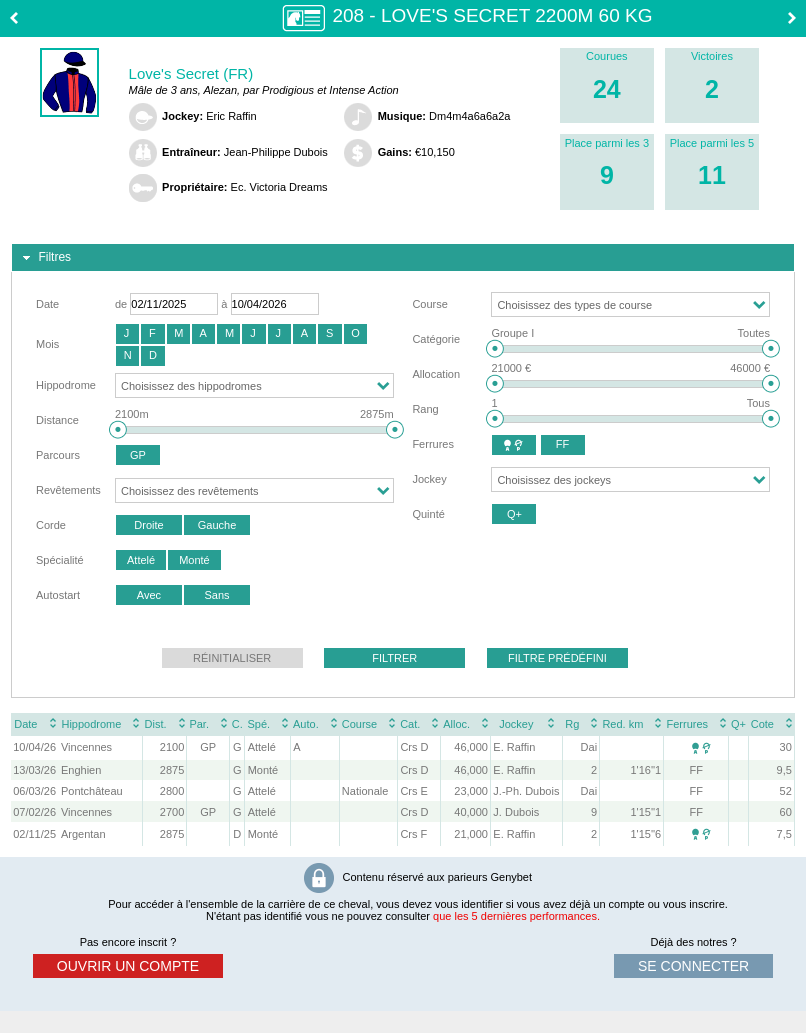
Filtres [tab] (44, 258)
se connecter (693, 966)
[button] (127, 334)
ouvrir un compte (128, 966)
